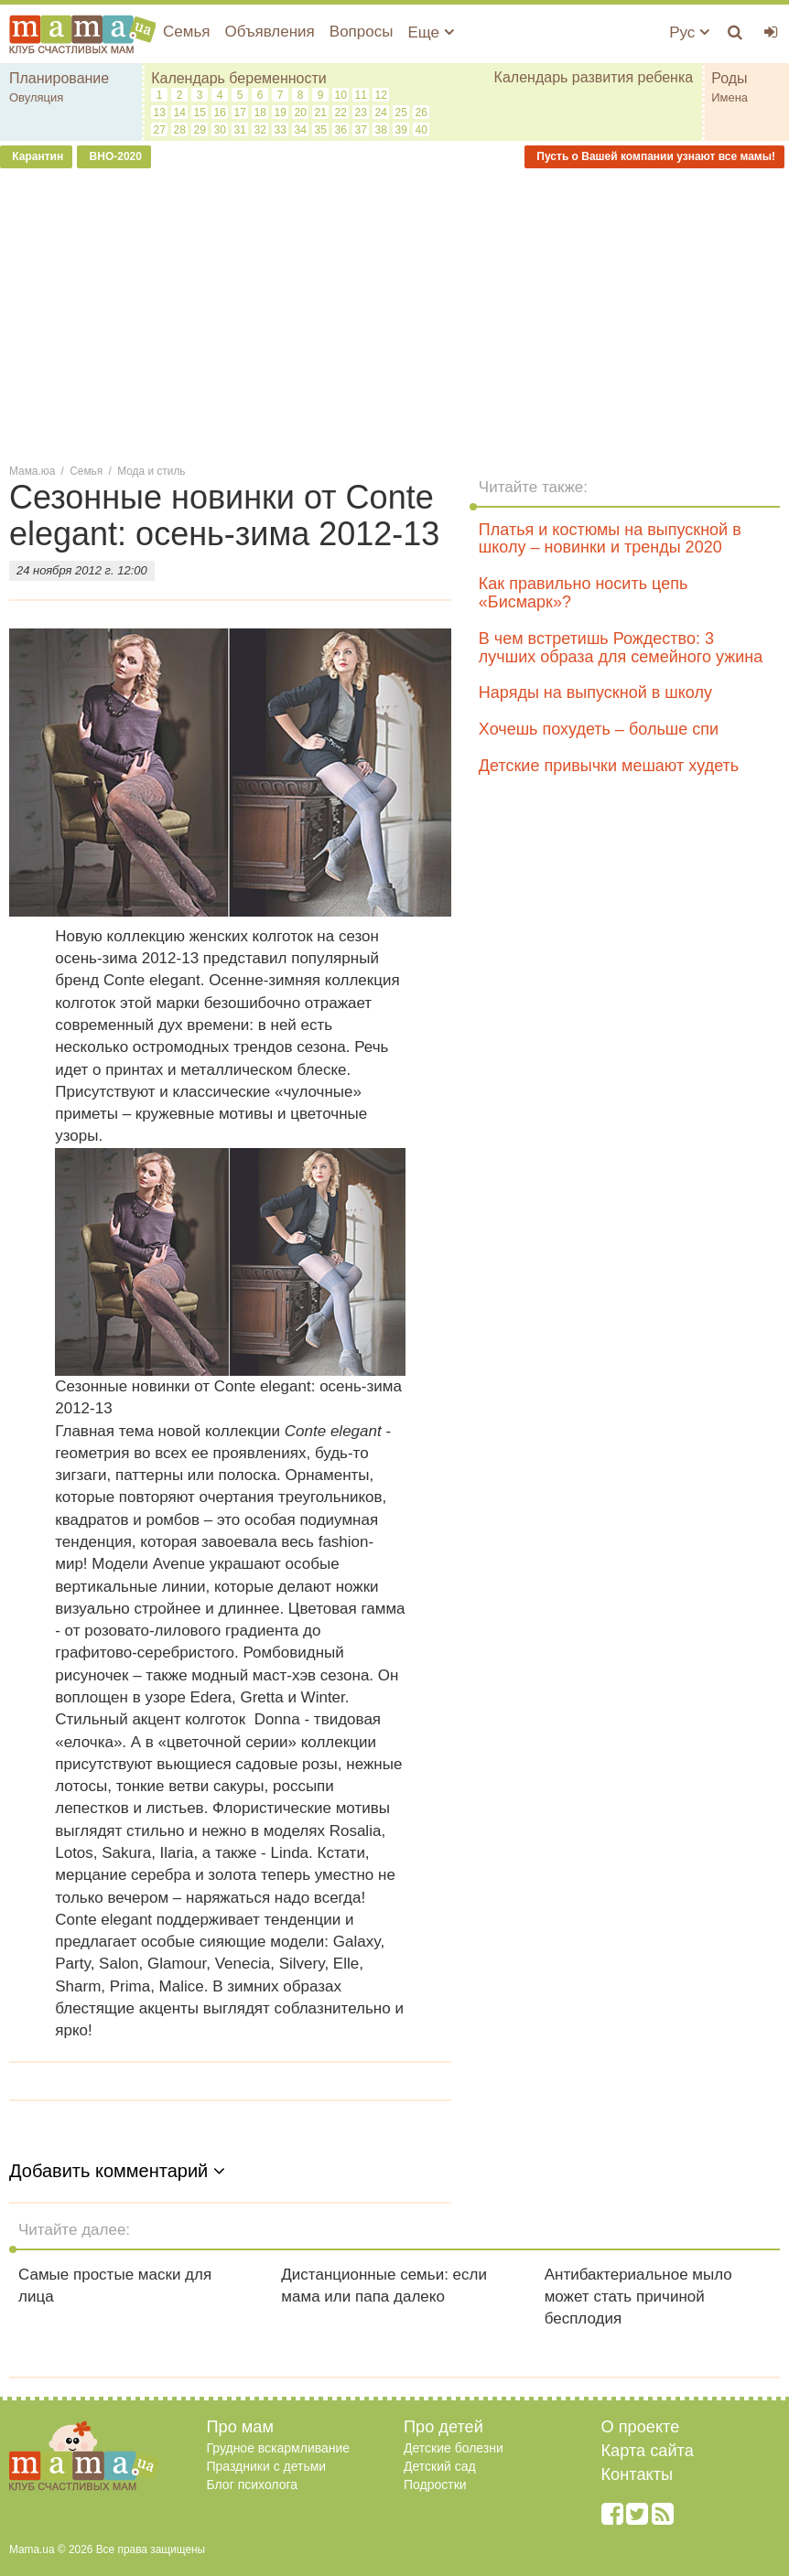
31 (239, 129)
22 (340, 112)
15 (199, 112)
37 (360, 129)
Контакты (637, 2474)
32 (259, 129)
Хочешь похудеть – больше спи (599, 729)
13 (159, 112)
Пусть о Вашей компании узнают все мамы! (654, 156)
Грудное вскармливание (279, 2448)
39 (400, 129)
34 (300, 129)
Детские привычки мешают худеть (609, 766)
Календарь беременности (239, 78)
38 (380, 129)
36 (340, 129)
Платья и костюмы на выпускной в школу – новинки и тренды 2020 (610, 539)
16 (219, 112)
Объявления (269, 31)
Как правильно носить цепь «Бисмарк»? (583, 592)
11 (360, 95)
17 (239, 112)
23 (360, 112)
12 (380, 95)
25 (400, 112)
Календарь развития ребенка (594, 77)
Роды (729, 78)
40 (421, 129)
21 (320, 112)
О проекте (640, 2427)
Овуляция (36, 97)
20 (300, 112)
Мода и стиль (151, 471)
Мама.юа (32, 471)
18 (259, 112)
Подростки (435, 2484)
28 (179, 129)
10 (340, 95)
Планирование (59, 78)
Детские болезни (453, 2448)
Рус (689, 32)
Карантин (36, 156)
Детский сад (440, 2466)
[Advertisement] (394, 315)
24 (380, 112)
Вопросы (362, 31)
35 (320, 129)
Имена (729, 97)
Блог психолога (252, 2484)
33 (280, 129)
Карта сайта (647, 2451)
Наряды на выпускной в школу (595, 692)
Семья (186, 31)
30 (219, 129)
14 (179, 112)
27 (159, 129)
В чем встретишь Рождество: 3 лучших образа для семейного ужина (620, 647)
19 (280, 112)
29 (199, 129)
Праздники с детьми (267, 2466)
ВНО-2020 (114, 156)
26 (421, 112)
